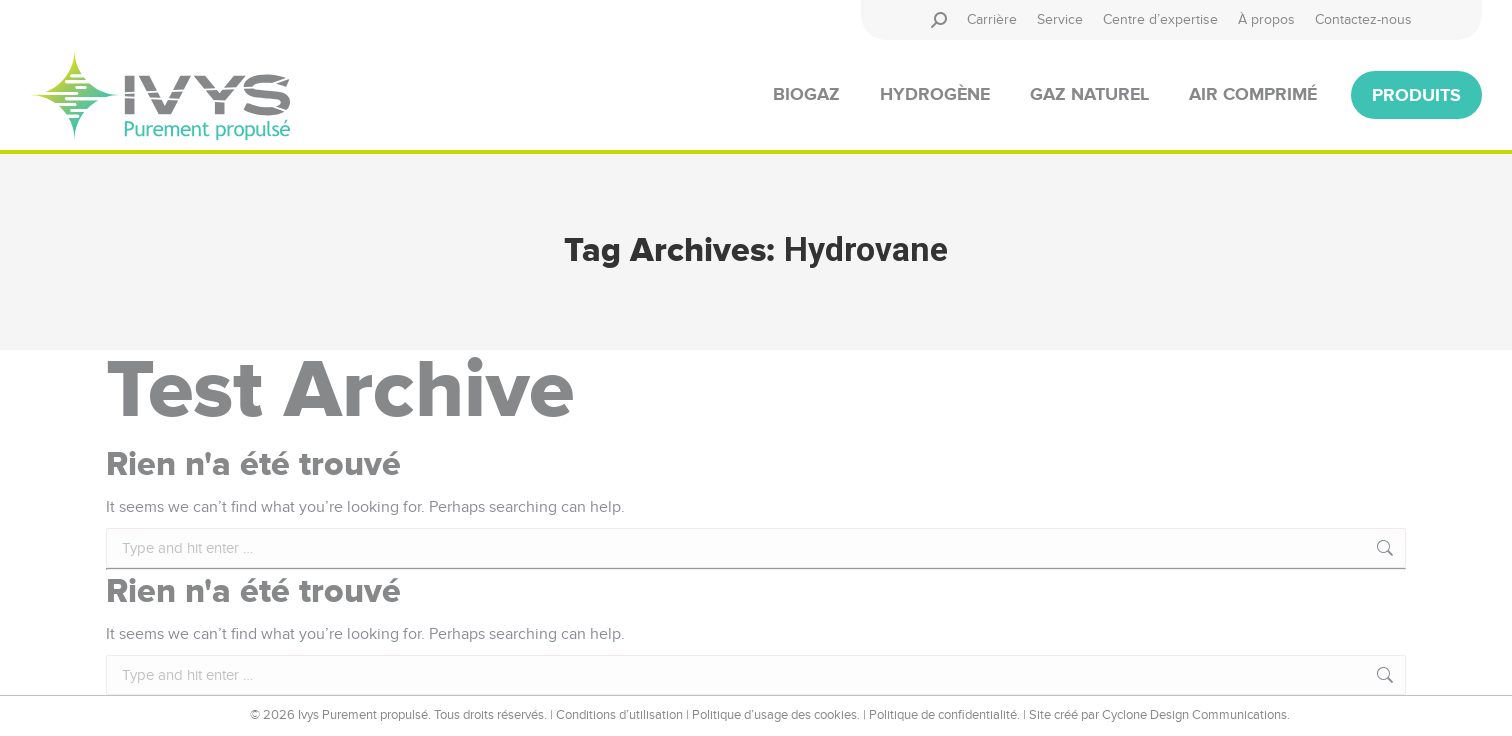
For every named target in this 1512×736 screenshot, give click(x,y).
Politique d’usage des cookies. (776, 715)
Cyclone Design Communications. (1196, 715)
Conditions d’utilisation (619, 715)
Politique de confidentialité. (944, 715)
